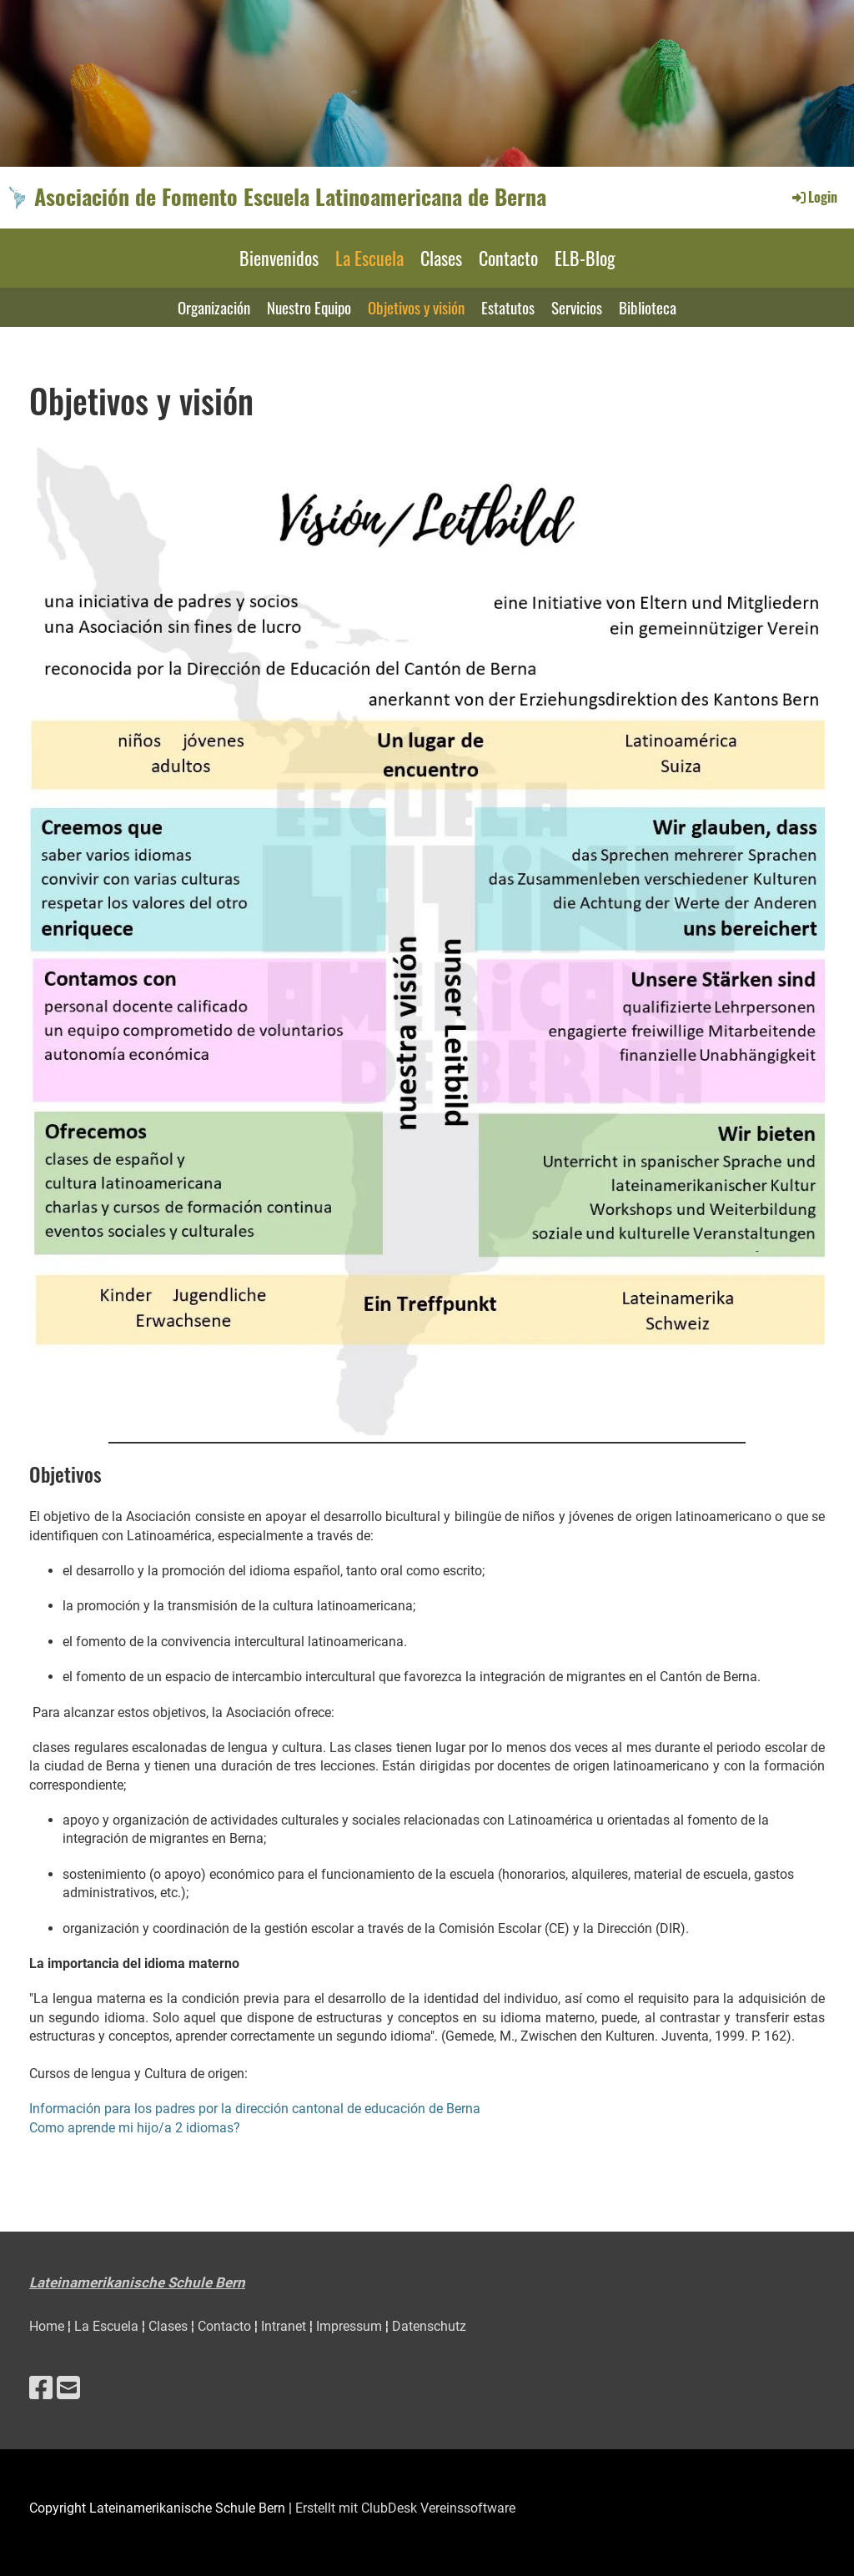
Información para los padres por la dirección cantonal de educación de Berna (254, 2109)
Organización (214, 307)
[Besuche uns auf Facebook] (41, 2388)
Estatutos (508, 307)
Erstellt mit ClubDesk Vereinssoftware (405, 2508)
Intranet (285, 2326)
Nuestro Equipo (309, 307)
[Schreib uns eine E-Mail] (68, 2388)
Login (813, 197)
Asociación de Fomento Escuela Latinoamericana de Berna (290, 197)
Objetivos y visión (416, 307)
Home (48, 2326)
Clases (441, 257)
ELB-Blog (585, 257)
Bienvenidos (279, 257)
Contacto (508, 257)
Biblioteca (647, 307)
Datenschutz (429, 2326)
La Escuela (369, 257)
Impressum (350, 2326)
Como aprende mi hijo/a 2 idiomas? (134, 2128)
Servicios (576, 307)
